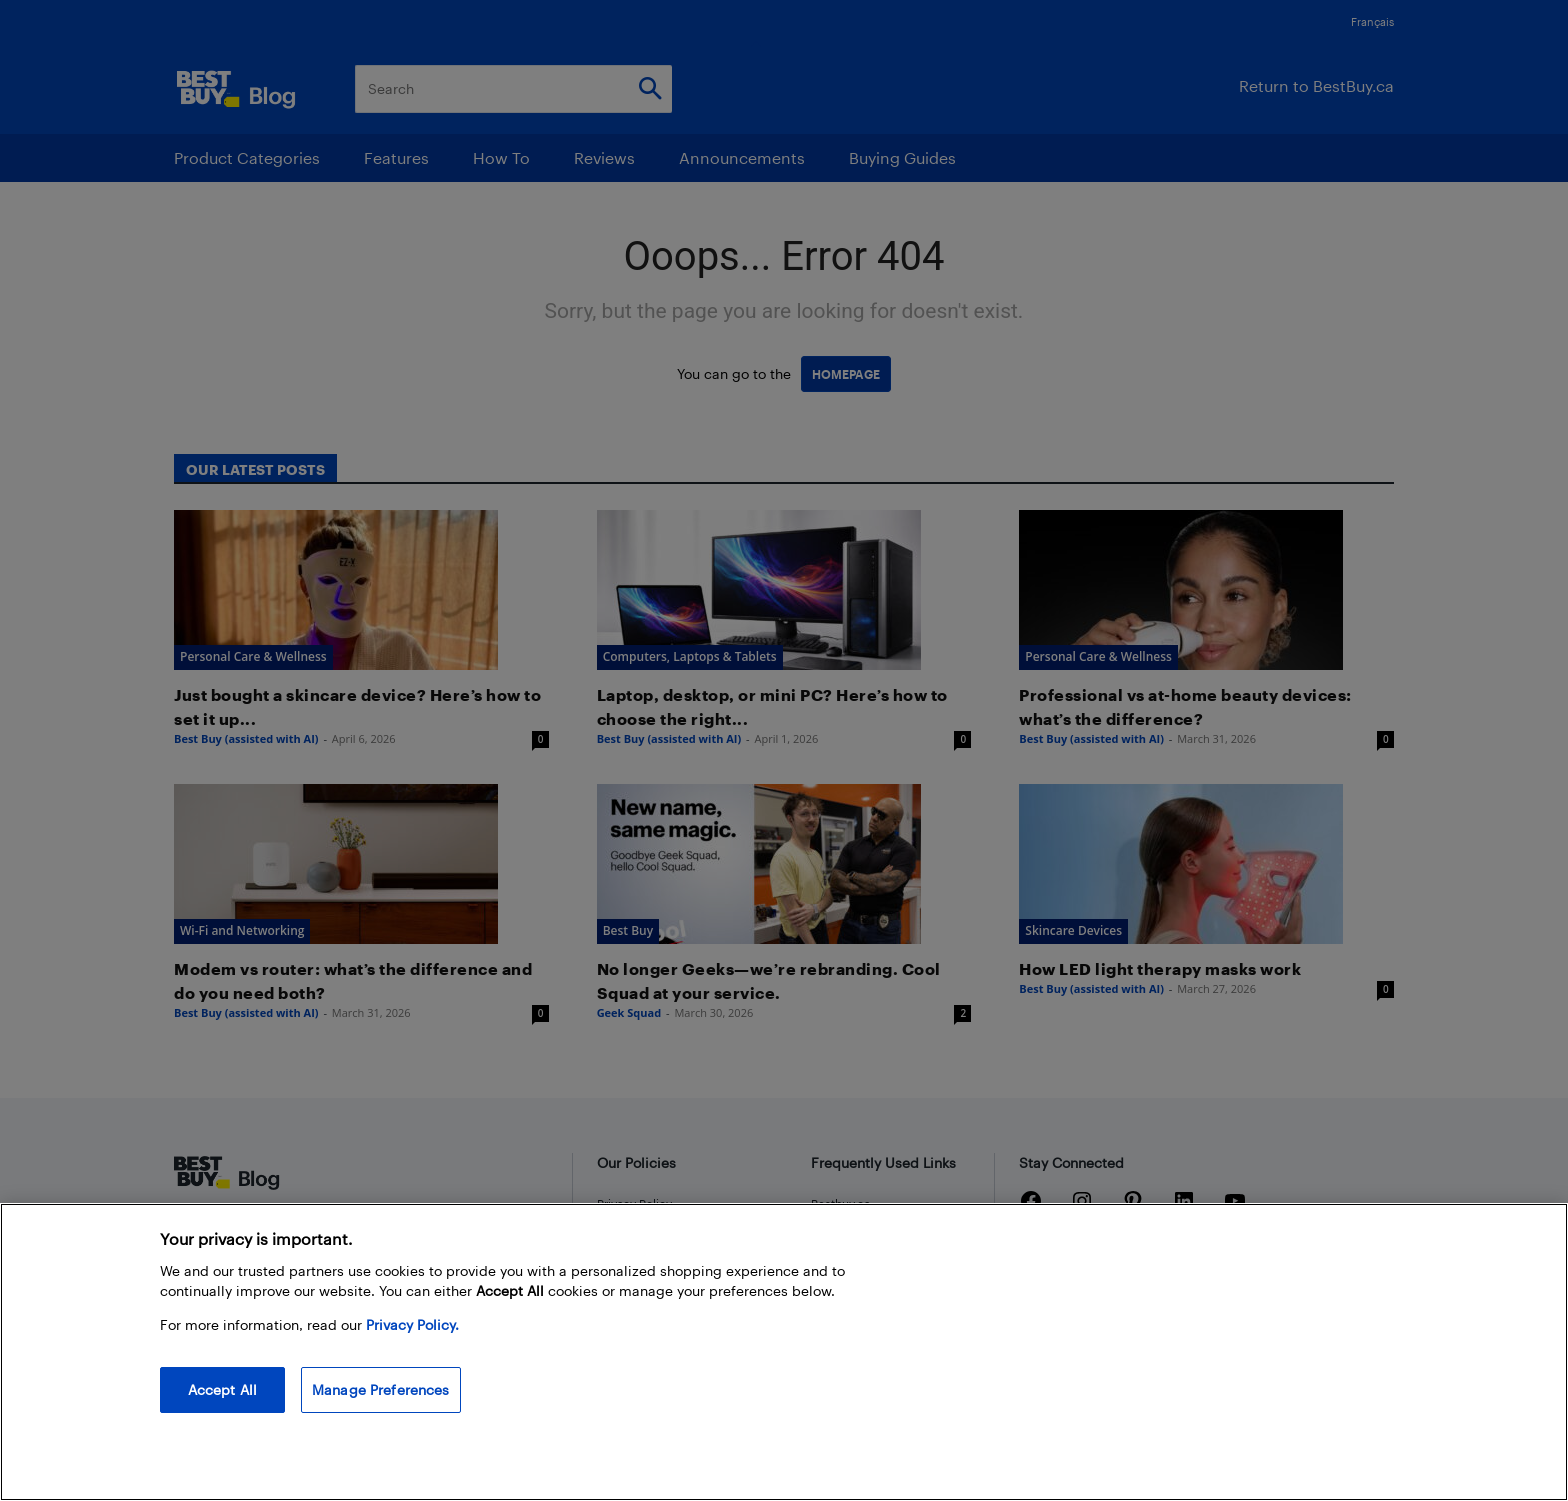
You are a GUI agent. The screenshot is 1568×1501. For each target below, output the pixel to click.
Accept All (222, 1389)
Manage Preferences (381, 1389)
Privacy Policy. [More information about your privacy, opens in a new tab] (412, 1324)
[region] (784, 1352)
